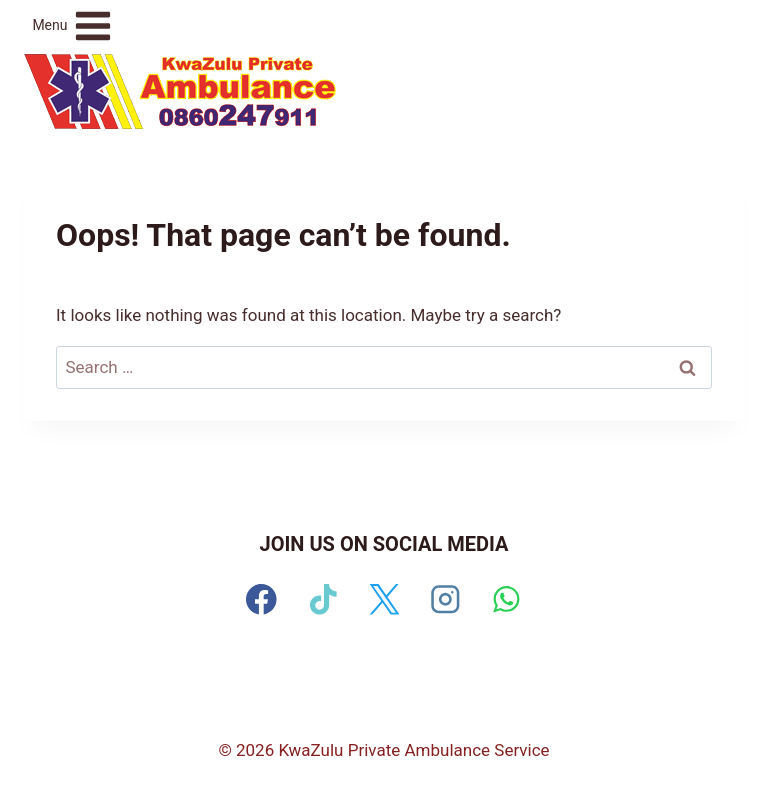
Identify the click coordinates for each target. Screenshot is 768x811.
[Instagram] (445, 599)
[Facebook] (261, 599)
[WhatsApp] (506, 599)
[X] (383, 599)
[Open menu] (72, 25)
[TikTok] (322, 599)
